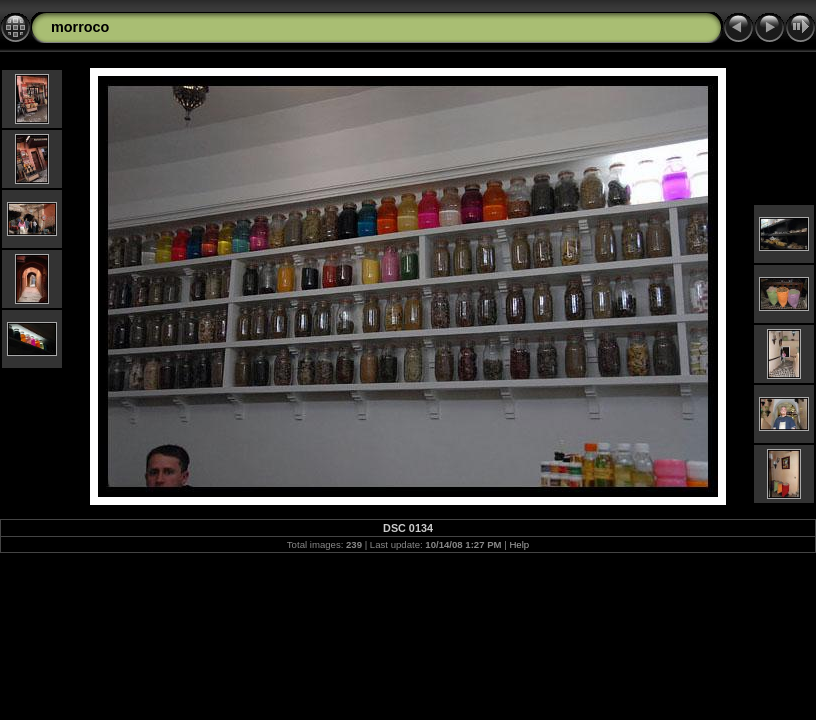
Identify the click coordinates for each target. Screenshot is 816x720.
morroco (80, 27)
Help (519, 544)
